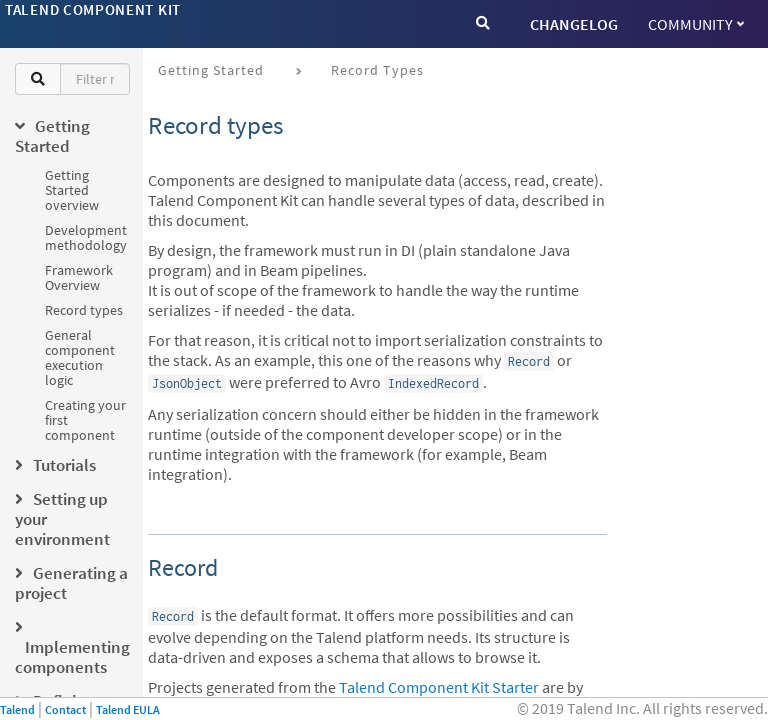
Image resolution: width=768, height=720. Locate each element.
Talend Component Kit (93, 9)
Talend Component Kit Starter (439, 687)
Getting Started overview (72, 190)
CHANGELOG (574, 24)
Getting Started (211, 70)
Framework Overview (79, 277)
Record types (84, 310)
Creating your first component (85, 420)
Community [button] (696, 24)
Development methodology (86, 237)
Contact (65, 709)
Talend (17, 709)
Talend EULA (128, 709)
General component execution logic (80, 357)
